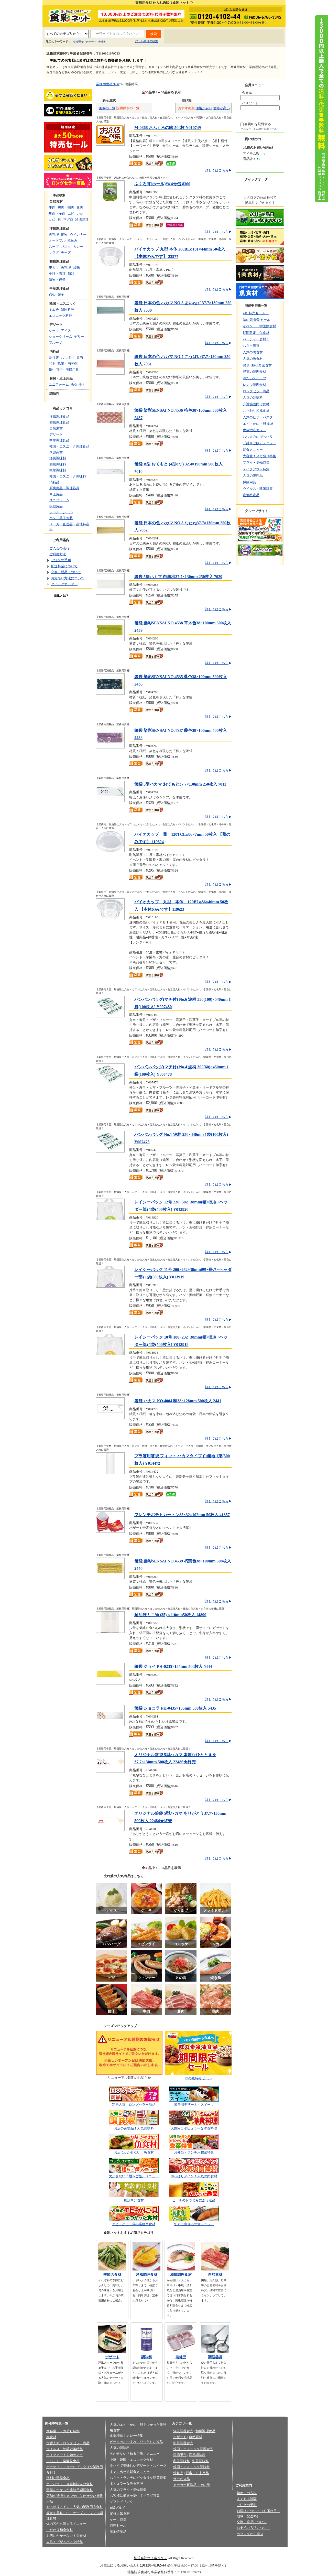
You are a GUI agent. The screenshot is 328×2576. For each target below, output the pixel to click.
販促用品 (77, 384)
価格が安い (203, 108)
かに (52, 219)
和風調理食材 (181, 2275)
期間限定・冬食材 (256, 333)
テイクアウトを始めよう (64, 2455)
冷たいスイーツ (254, 378)
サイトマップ (268, 37)
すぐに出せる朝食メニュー (194, 2224)
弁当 (79, 358)
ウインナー (78, 234)
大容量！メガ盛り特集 (259, 456)
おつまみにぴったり (258, 437)
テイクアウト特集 (256, 469)
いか (79, 213)
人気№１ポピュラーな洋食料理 (194, 2128)
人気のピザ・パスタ (258, 417)
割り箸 (54, 358)
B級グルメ (117, 2507)
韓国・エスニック (62, 304)
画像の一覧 (107, 108)
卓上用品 (56, 494)
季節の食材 (112, 2275)
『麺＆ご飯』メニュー (259, 443)
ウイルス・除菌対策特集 (64, 2449)
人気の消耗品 (253, 475)
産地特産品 (251, 495)
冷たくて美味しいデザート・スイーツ (138, 2466)
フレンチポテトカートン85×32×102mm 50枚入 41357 (182, 1515)
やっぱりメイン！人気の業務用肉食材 (74, 2507)
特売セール (118, 2525)
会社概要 (91, 2550)
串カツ (54, 267)
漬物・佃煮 (57, 279)
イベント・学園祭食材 (259, 326)
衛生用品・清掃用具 (64, 370)
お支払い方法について (67, 578)
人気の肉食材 (253, 352)
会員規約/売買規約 (184, 2550)
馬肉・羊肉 (57, 213)
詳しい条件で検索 (146, 41)
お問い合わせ (240, 37)
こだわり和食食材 (59, 2530)
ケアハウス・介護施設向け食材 (69, 2484)
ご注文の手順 (61, 560)
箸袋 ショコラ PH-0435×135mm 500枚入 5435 (175, 1708)
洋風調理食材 (146, 2275)
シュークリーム (60, 337)
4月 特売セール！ (256, 313)
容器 (52, 363)
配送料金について (64, 566)
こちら (273, 128)
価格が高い (221, 108)
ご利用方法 (57, 554)
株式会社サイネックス (150, 2558)
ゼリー (79, 337)
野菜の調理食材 (254, 372)
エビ (71, 213)
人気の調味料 (253, 397)
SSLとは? (61, 595)
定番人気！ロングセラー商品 (133, 2104)
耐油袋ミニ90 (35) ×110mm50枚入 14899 (170, 1615)
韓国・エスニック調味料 (67, 476)
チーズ (66, 252)
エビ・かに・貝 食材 (258, 424)
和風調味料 (57, 464)
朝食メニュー (253, 450)
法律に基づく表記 (153, 2550)
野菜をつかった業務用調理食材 (69, 2490)
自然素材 (56, 201)
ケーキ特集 (118, 2519)
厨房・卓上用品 (61, 379)
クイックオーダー (64, 584)
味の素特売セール (198, 2078)
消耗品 (54, 351)
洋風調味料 (57, 458)
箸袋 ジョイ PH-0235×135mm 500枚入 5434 (173, 1666)
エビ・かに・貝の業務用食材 (133, 2224)
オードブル (57, 240)
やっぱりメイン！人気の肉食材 (194, 2176)
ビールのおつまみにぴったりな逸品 (136, 2442)
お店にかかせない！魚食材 (134, 2152)
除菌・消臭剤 (68, 363)
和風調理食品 (59, 261)
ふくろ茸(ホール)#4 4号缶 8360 (162, 184)
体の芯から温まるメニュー (66, 2524)
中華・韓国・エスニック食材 (131, 2460)
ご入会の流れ (59, 548)
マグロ (68, 219)
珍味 (76, 267)
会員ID (247, 92)
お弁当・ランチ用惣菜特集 (194, 2152)
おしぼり (67, 358)
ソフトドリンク (121, 2502)
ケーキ (54, 330)
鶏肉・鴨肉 (66, 207)
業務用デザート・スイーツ (194, 2104)
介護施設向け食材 (256, 404)
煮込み (73, 240)
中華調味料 (57, 470)
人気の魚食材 (253, 359)
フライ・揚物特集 (256, 462)
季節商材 (56, 452)
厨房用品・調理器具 (64, 488)
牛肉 (52, 207)
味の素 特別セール (256, 320)
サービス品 (181, 2479)
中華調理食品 (59, 288)
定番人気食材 (120, 2513)
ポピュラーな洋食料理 (126, 2483)
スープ (54, 246)
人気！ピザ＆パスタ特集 (64, 2542)
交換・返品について (66, 572)
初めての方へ (180, 37)
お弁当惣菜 (251, 345)
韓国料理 (67, 309)
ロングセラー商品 (256, 391)
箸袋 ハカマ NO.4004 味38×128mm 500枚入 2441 (177, 1401)
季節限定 (180, 2455)
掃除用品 (249, 482)
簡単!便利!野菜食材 (257, 365)
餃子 (61, 294)
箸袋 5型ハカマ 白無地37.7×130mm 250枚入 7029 (178, 576)
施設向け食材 (134, 2200)
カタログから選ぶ (250, 2534)
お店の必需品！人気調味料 (134, 2128)
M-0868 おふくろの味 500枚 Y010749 (167, 127)
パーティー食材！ (256, 339)
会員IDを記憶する (257, 124)
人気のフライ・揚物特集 (128, 2490)
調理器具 (215, 2357)
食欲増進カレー (254, 430)
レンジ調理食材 (254, 385)
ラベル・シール (61, 512)
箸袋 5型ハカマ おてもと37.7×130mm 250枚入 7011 (180, 784)
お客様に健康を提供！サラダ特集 (135, 2495)
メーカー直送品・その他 (191, 2485)
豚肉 (79, 207)
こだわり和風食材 (256, 410)
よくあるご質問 (210, 37)
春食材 (102, 41)
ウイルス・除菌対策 (258, 489)
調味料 (54, 394)
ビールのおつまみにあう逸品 (193, 2200)
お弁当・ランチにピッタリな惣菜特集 (138, 2478)
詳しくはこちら (216, 170)
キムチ (54, 309)
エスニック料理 (60, 316)
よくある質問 (247, 2499)
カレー (78, 246)
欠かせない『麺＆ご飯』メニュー (134, 2176)
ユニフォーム (59, 384)
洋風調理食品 (59, 228)
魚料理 (66, 267)
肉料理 (54, 234)
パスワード (250, 103)
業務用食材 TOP (107, 84)
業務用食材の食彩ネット (68, 15)
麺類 (71, 273)
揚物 (64, 234)
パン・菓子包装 (61, 518)
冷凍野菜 (78, 41)
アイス (66, 330)
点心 (52, 294)
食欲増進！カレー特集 (126, 2436)
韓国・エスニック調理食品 (69, 446)
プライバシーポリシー (119, 2550)
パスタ (66, 246)
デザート (91, 41)
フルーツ (55, 342)
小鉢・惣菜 (57, 273)
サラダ (54, 252)
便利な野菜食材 (58, 2478)
